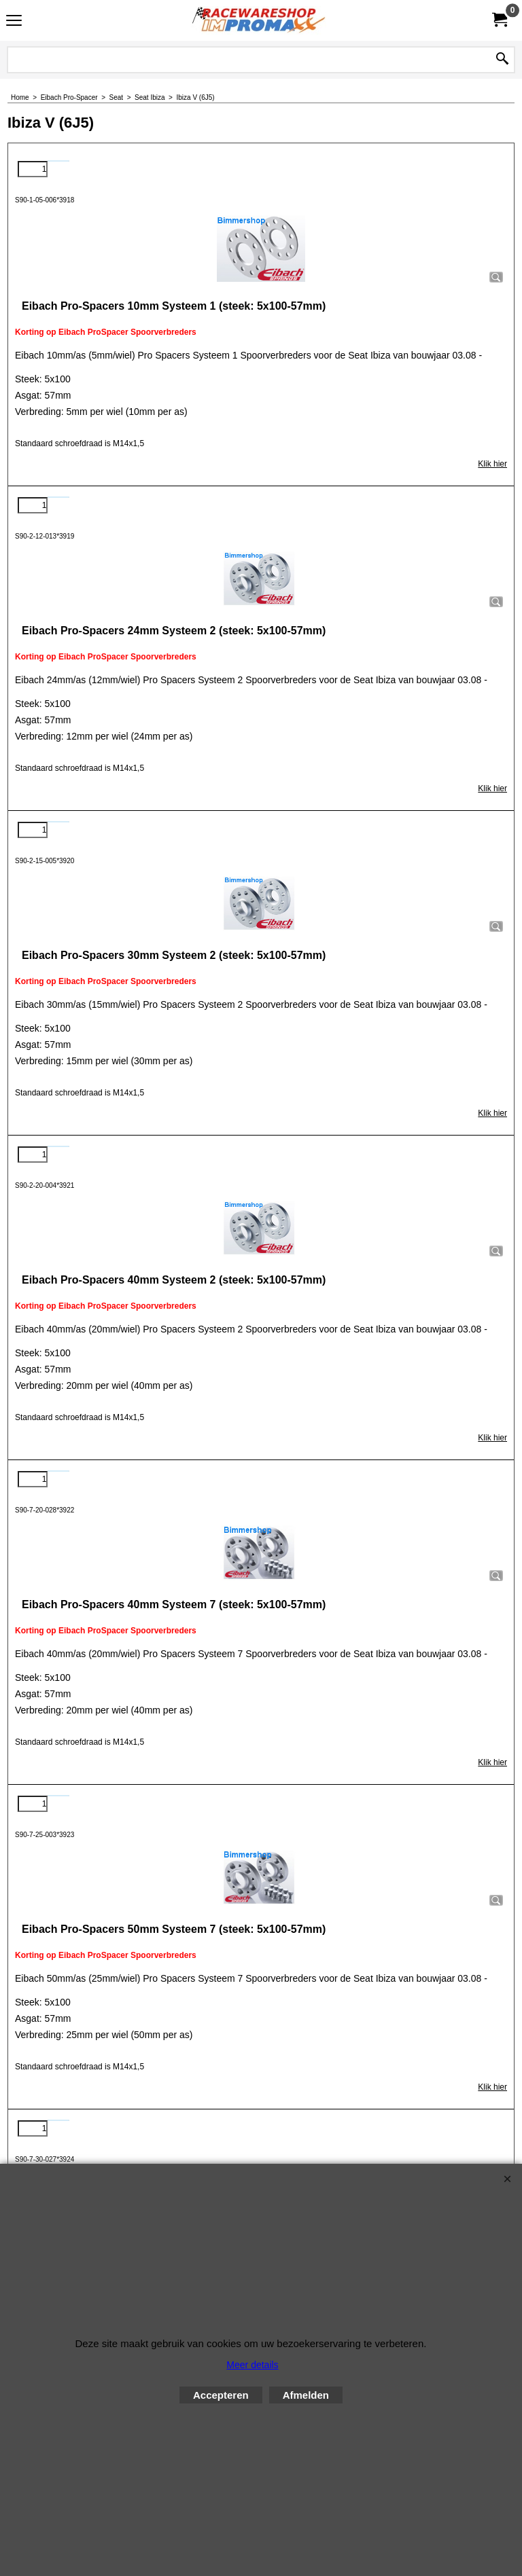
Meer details (252, 2364)
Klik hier (492, 464)
